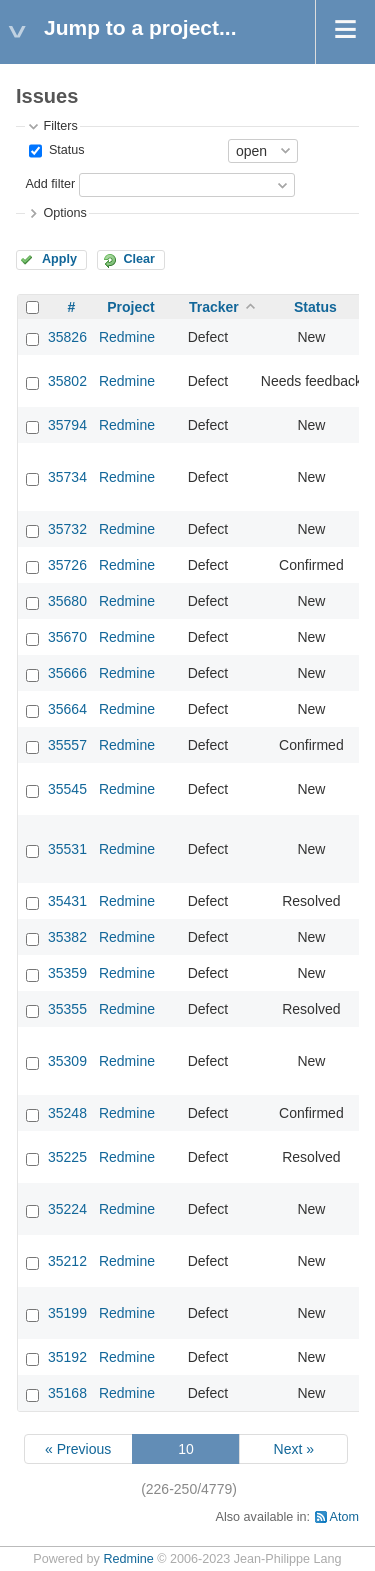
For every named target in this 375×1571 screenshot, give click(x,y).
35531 (67, 849)
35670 (67, 637)
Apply (59, 259)
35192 (67, 1357)
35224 (67, 1209)
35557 (67, 745)
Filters (60, 126)
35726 (67, 565)
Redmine (127, 337)
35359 (67, 973)
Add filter (50, 184)
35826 (67, 337)
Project (130, 307)
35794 (67, 425)
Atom (344, 1517)
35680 (67, 601)
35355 (67, 1009)
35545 (67, 789)
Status (64, 150)
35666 (67, 673)
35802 (67, 381)
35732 (67, 529)
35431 (67, 901)
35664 (67, 709)
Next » (294, 1449)
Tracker (214, 307)
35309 (67, 1061)
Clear (139, 259)
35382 (67, 937)
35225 (67, 1157)
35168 (67, 1393)
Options (64, 213)
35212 (67, 1261)
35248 (67, 1113)
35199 (67, 1313)
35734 (67, 477)
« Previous (78, 1449)
